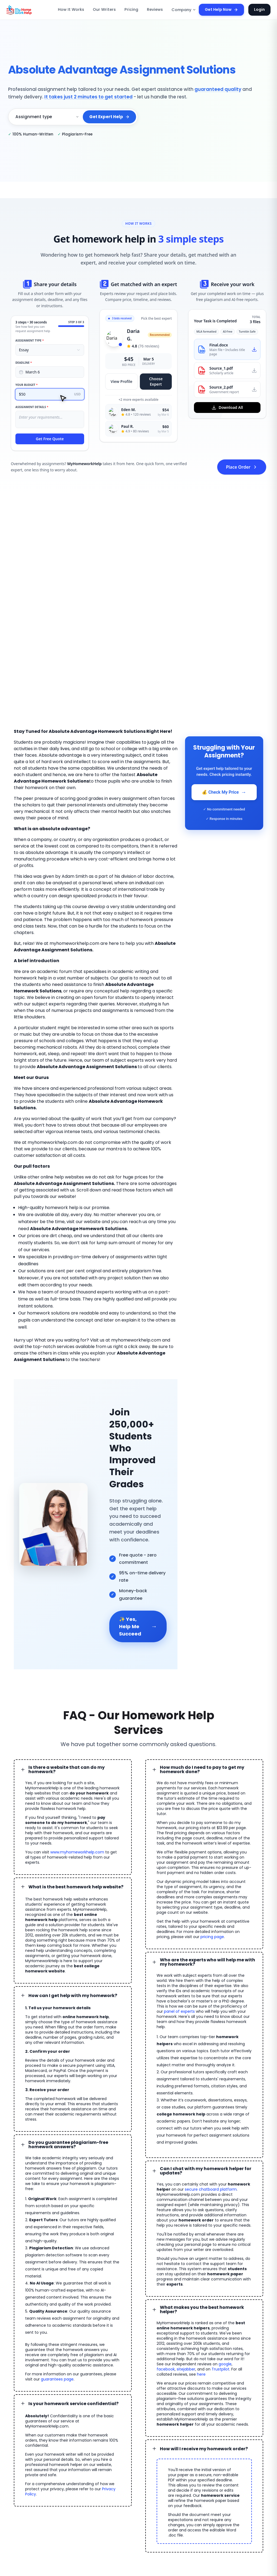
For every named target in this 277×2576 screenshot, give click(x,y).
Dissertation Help (250, 2423)
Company (181, 10)
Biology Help (247, 2453)
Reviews (155, 9)
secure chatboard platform (191, 2054)
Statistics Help (248, 2464)
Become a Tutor (129, 2426)
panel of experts (176, 1888)
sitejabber (237, 2211)
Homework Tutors (251, 2433)
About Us (165, 2462)
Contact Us (167, 2472)
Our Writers (108, 9)
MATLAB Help (214, 2443)
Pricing (133, 9)
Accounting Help (215, 2453)
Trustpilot (177, 2216)
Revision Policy (128, 2467)
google (203, 2211)
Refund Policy (127, 2457)
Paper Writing (247, 2443)
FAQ (161, 2431)
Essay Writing (213, 2423)
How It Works (78, 9)
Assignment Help (87, 2444)
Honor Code (126, 2436)
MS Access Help (215, 2464)
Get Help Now (224, 9)
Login (260, 9)
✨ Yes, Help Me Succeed (138, 1522)
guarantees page (39, 2207)
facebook (219, 2211)
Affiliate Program (87, 2455)
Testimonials (168, 2441)
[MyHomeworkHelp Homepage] (30, 10)
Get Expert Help (110, 117)
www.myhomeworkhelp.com (70, 1732)
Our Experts (168, 2451)
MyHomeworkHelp (51, 2513)
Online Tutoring (214, 2433)
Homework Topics (88, 2475)
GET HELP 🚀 (37, 2438)
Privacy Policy (91, 2301)
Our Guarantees (129, 2477)
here (238, 2216)
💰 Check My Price (224, 792)
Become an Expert (88, 2465)
